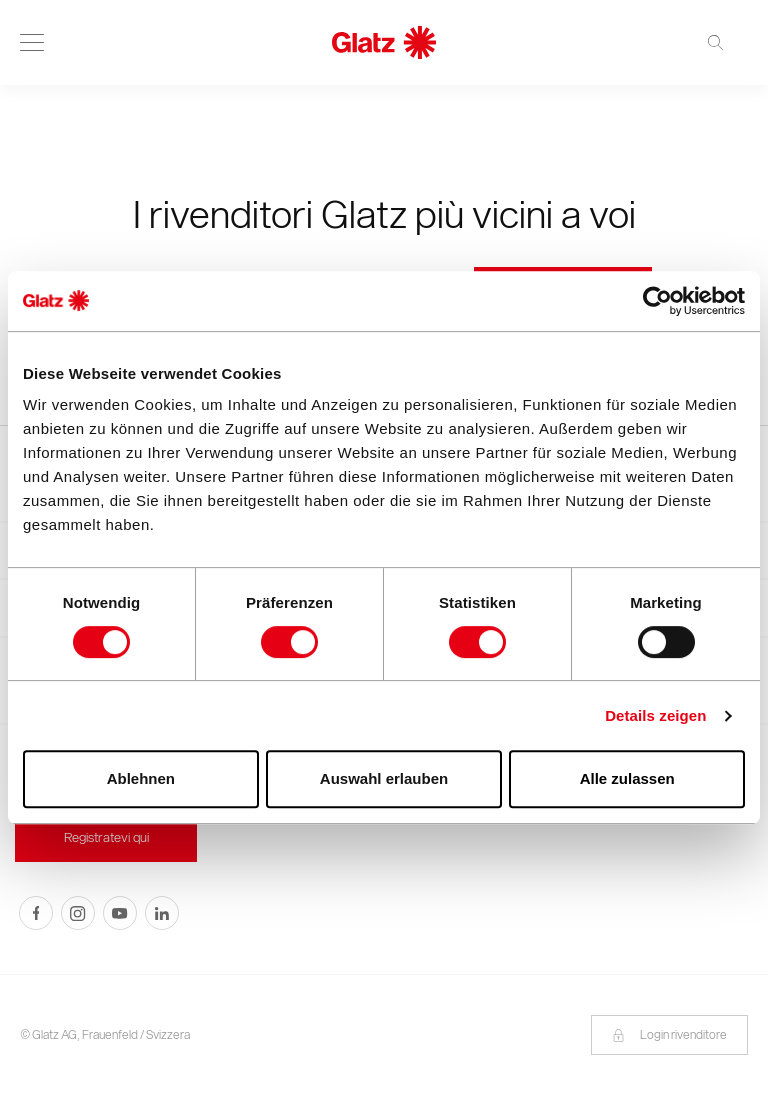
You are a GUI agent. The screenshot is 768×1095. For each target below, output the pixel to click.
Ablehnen (141, 778)
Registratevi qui (106, 837)
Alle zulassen (627, 778)
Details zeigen (655, 715)
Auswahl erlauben (384, 778)
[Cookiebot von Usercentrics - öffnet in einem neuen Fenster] (657, 301)
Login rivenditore (669, 1034)
